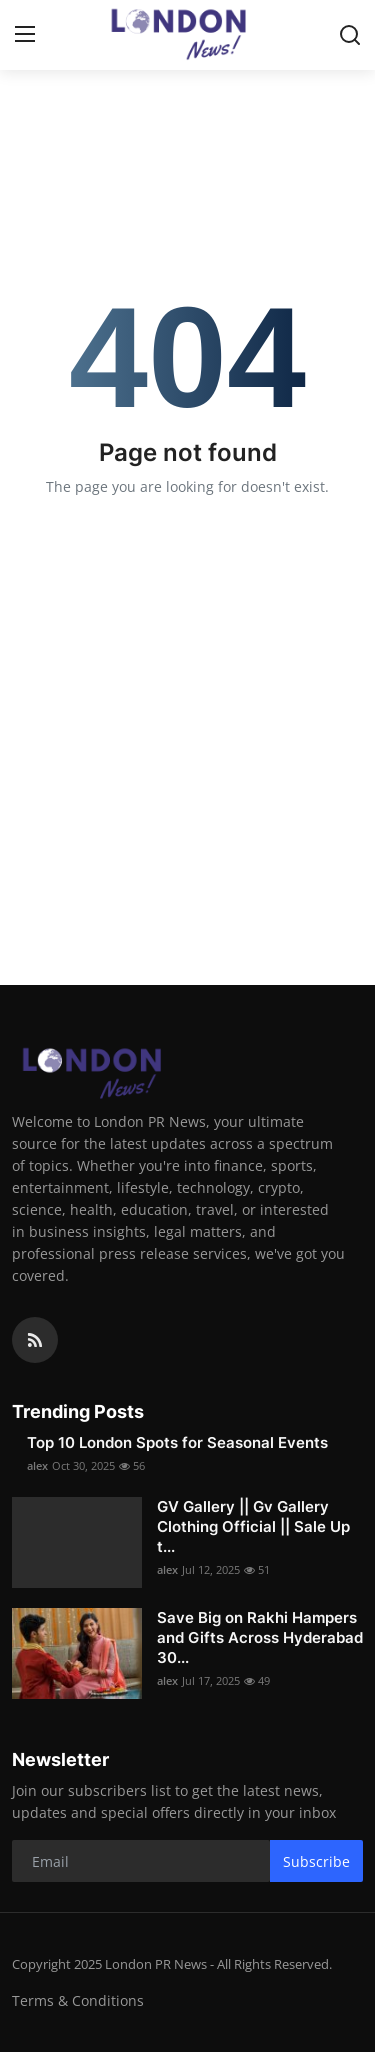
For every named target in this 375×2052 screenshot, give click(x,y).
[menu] (25, 35)
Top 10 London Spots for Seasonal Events (177, 1442)
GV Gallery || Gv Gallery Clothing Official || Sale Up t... (253, 1526)
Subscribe (316, 1861)
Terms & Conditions (78, 2000)
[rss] (35, 1340)
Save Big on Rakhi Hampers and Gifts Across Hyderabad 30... (260, 1637)
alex (37, 1465)
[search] (350, 35)
